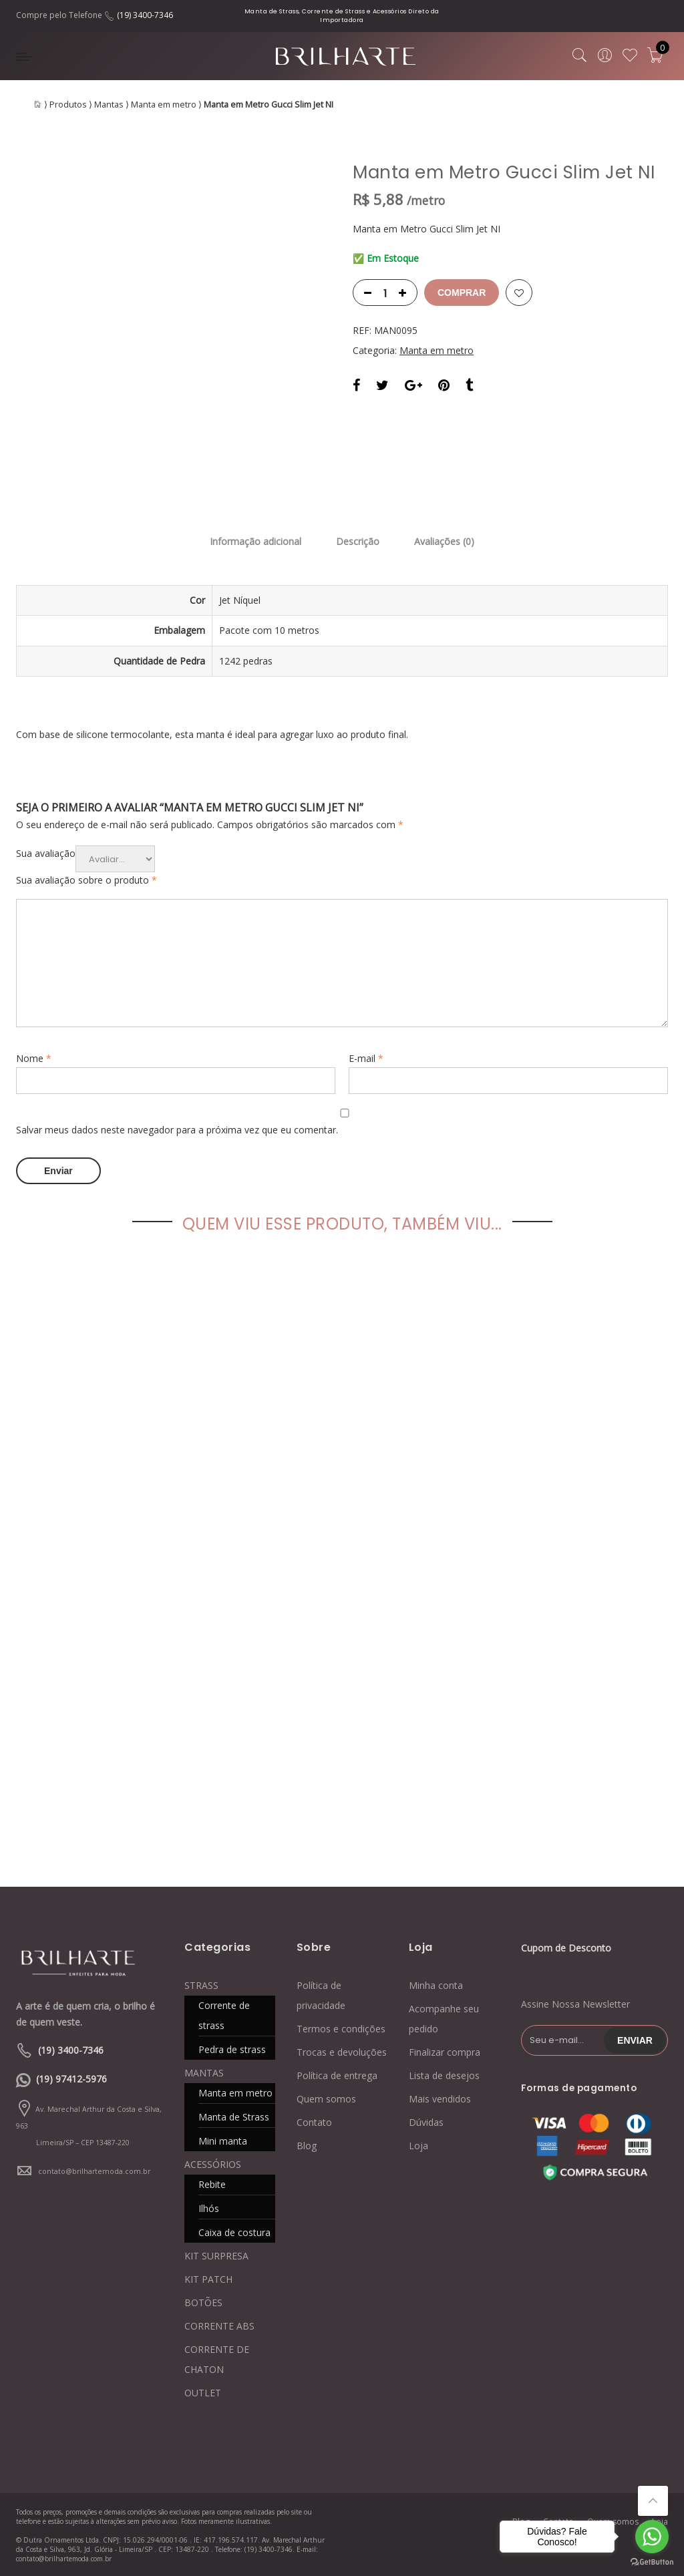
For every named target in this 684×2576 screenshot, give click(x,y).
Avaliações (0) (444, 541)
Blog (307, 2145)
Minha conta (436, 1985)
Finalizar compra (444, 2052)
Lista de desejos (444, 2075)
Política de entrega (337, 2075)
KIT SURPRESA (216, 2255)
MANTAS (204, 2072)
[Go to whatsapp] (652, 2536)
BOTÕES (203, 2302)
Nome (33, 1058)
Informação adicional (255, 541)
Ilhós (208, 2208)
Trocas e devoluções (342, 2052)
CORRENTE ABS (219, 2326)
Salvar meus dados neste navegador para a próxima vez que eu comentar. (177, 1129)
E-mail (366, 1058)
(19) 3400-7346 (145, 15)
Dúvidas (426, 2122)
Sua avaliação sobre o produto (86, 880)
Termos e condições (341, 2028)
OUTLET (202, 2392)
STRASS (201, 1985)
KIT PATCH (208, 2279)
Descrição (357, 541)
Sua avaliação (45, 853)
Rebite (212, 2184)
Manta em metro (163, 104)
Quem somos (326, 2098)
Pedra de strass (232, 2049)
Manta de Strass (233, 2116)
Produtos (68, 104)
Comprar (462, 292)
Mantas (109, 104)
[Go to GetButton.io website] (652, 2562)
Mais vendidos (440, 2098)
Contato (314, 2122)
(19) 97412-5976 (71, 2078)
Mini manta (222, 2141)
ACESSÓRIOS (212, 2164)
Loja (418, 2145)
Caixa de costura (234, 2232)
